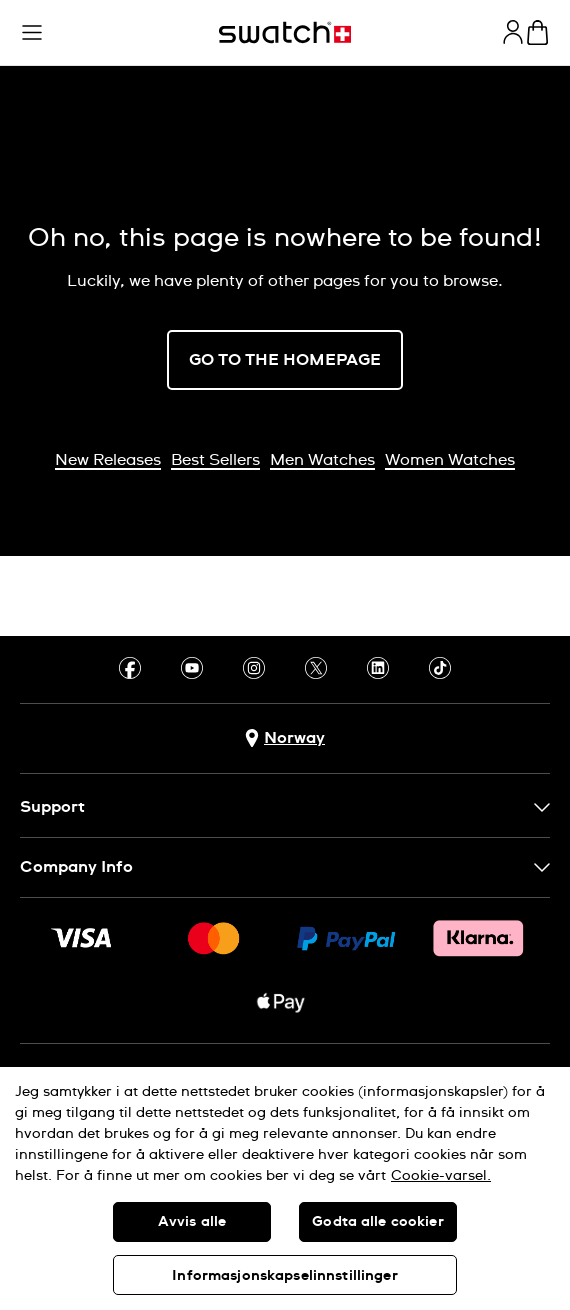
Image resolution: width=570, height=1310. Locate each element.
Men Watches (322, 460)
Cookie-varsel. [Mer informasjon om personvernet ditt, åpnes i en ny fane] (441, 1176)
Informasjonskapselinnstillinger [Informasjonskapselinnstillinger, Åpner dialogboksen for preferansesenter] (284, 1276)
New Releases (108, 460)
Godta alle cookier (378, 1222)
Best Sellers (215, 460)
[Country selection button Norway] (285, 738)
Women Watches (450, 460)
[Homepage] (285, 32)
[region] (285, 1188)
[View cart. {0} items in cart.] (537, 32)
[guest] (513, 32)
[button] (32, 33)
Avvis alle (192, 1222)
